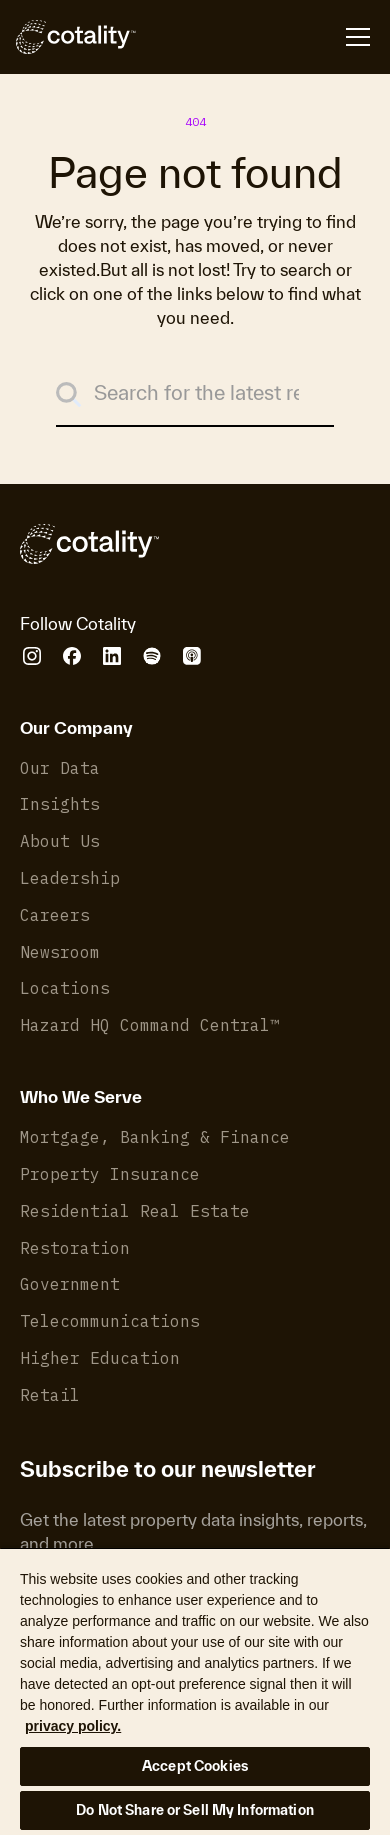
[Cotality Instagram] (32, 656)
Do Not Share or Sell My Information (195, 1810)
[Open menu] (255, 37)
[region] (195, 1691)
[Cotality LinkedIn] (112, 656)
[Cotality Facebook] (72, 656)
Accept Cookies (195, 1766)
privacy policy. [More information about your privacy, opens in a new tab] (73, 1726)
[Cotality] (76, 37)
